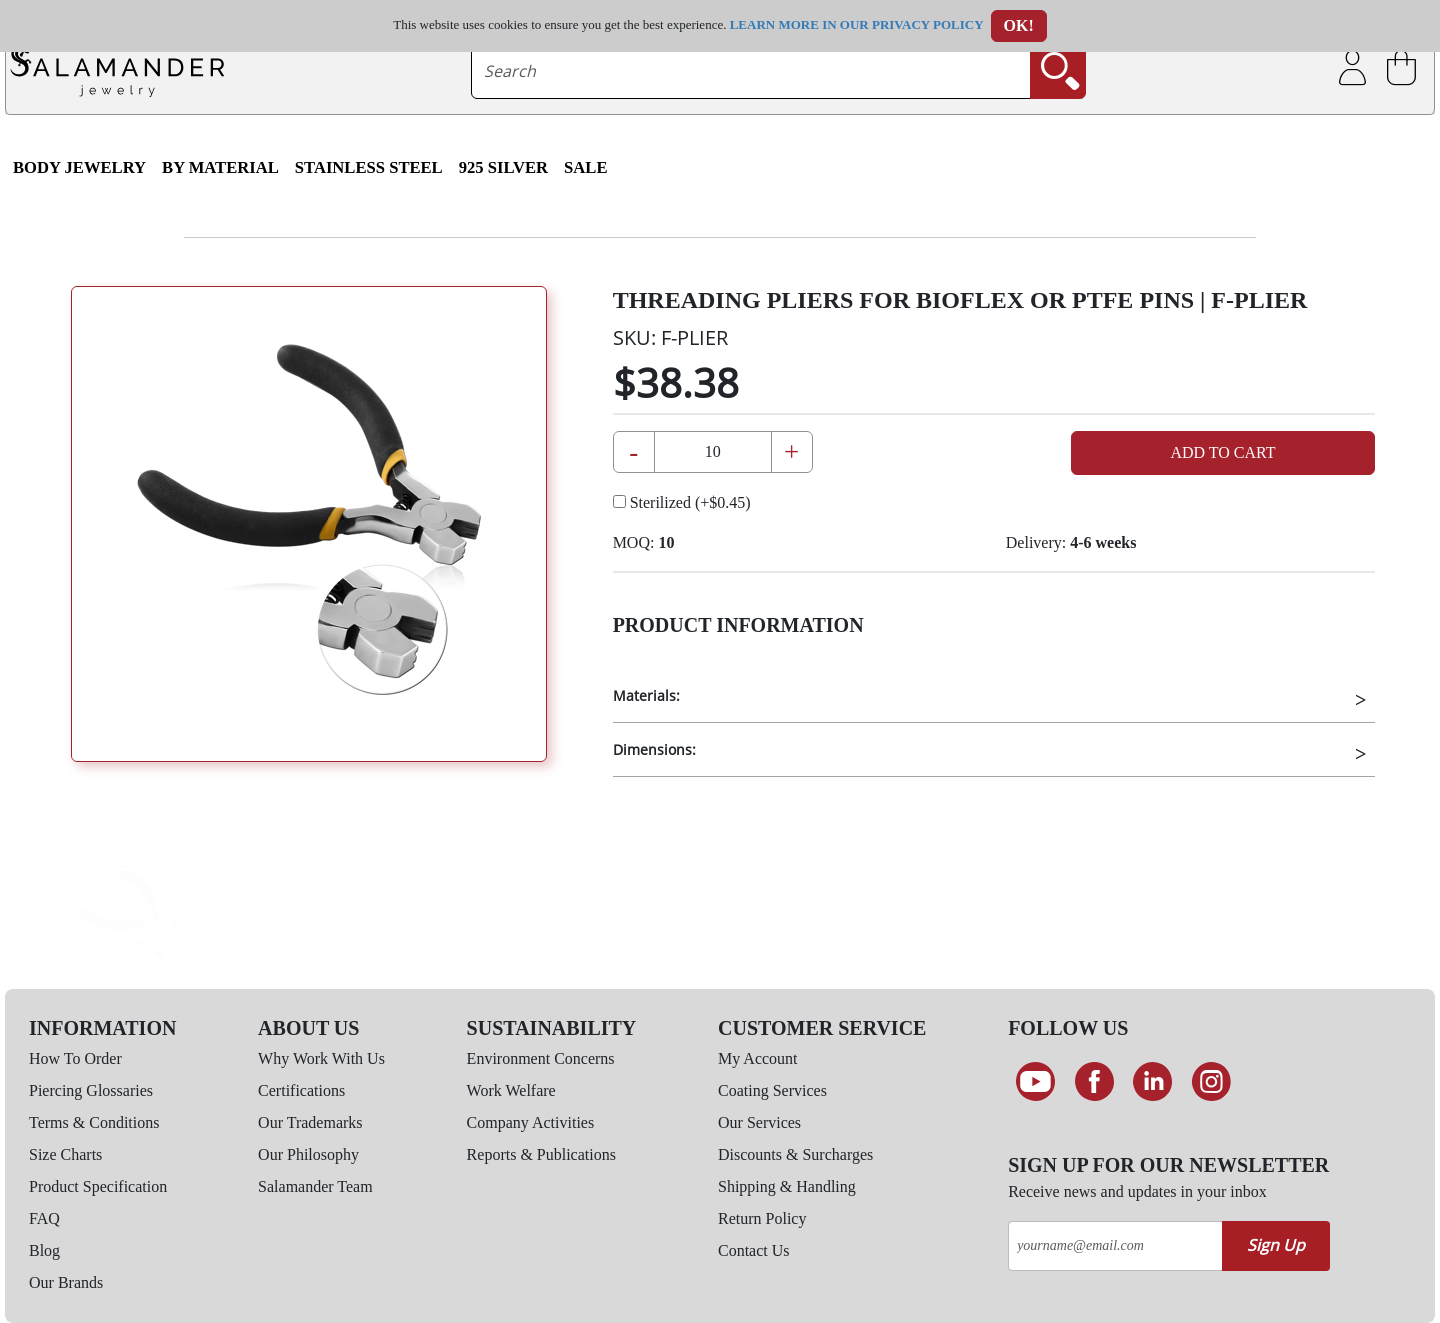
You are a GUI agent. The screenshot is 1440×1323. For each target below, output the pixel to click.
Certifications (301, 1090)
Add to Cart (1222, 452)
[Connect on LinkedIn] (1152, 1082)
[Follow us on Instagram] (1211, 1082)
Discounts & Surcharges (795, 1154)
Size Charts (65, 1154)
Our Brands (66, 1282)
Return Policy (762, 1218)
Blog (44, 1250)
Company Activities (531, 1122)
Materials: (646, 695)
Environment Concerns (541, 1058)
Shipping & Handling (787, 1186)
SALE (585, 167)
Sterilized (682, 502)
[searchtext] (751, 71)
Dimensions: (654, 749)
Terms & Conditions (94, 1122)
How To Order (75, 1058)
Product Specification (98, 1186)
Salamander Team (315, 1186)
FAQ (44, 1218)
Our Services (759, 1122)
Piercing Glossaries (91, 1090)
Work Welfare (511, 1090)
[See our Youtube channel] (1035, 1082)
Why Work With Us (321, 1058)
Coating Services (772, 1090)
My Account (758, 1058)
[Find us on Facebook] (1094, 1082)
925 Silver (503, 167)
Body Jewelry (79, 167)
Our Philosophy (308, 1154)
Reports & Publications (541, 1154)
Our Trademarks (310, 1122)
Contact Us (754, 1250)
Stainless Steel (369, 167)
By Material (220, 167)
